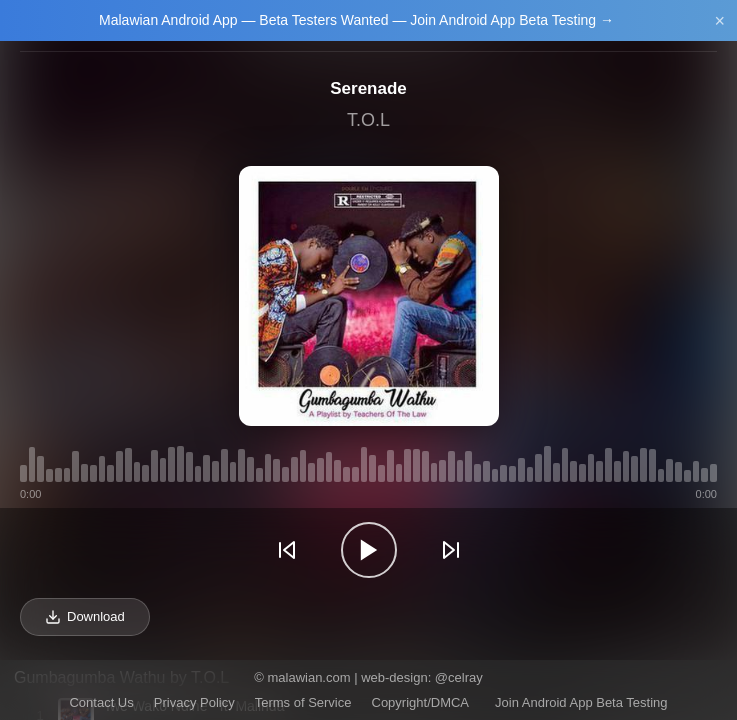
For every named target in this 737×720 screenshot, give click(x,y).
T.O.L (368, 120)
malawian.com (308, 677)
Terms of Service (303, 702)
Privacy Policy (194, 702)
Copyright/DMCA (421, 702)
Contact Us (101, 702)
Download (85, 617)
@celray (459, 677)
